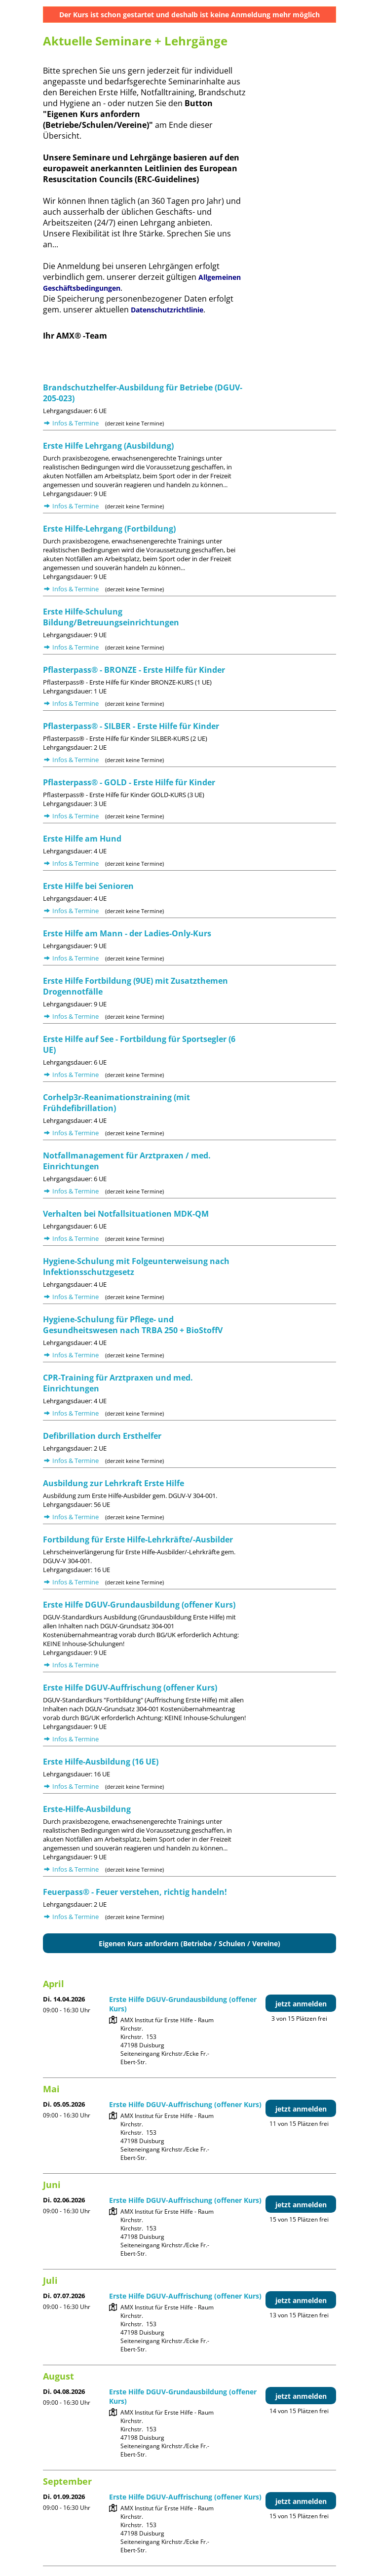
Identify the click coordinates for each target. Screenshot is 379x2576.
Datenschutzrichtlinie (167, 309)
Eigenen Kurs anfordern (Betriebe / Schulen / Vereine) (189, 1943)
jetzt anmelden (301, 2003)
